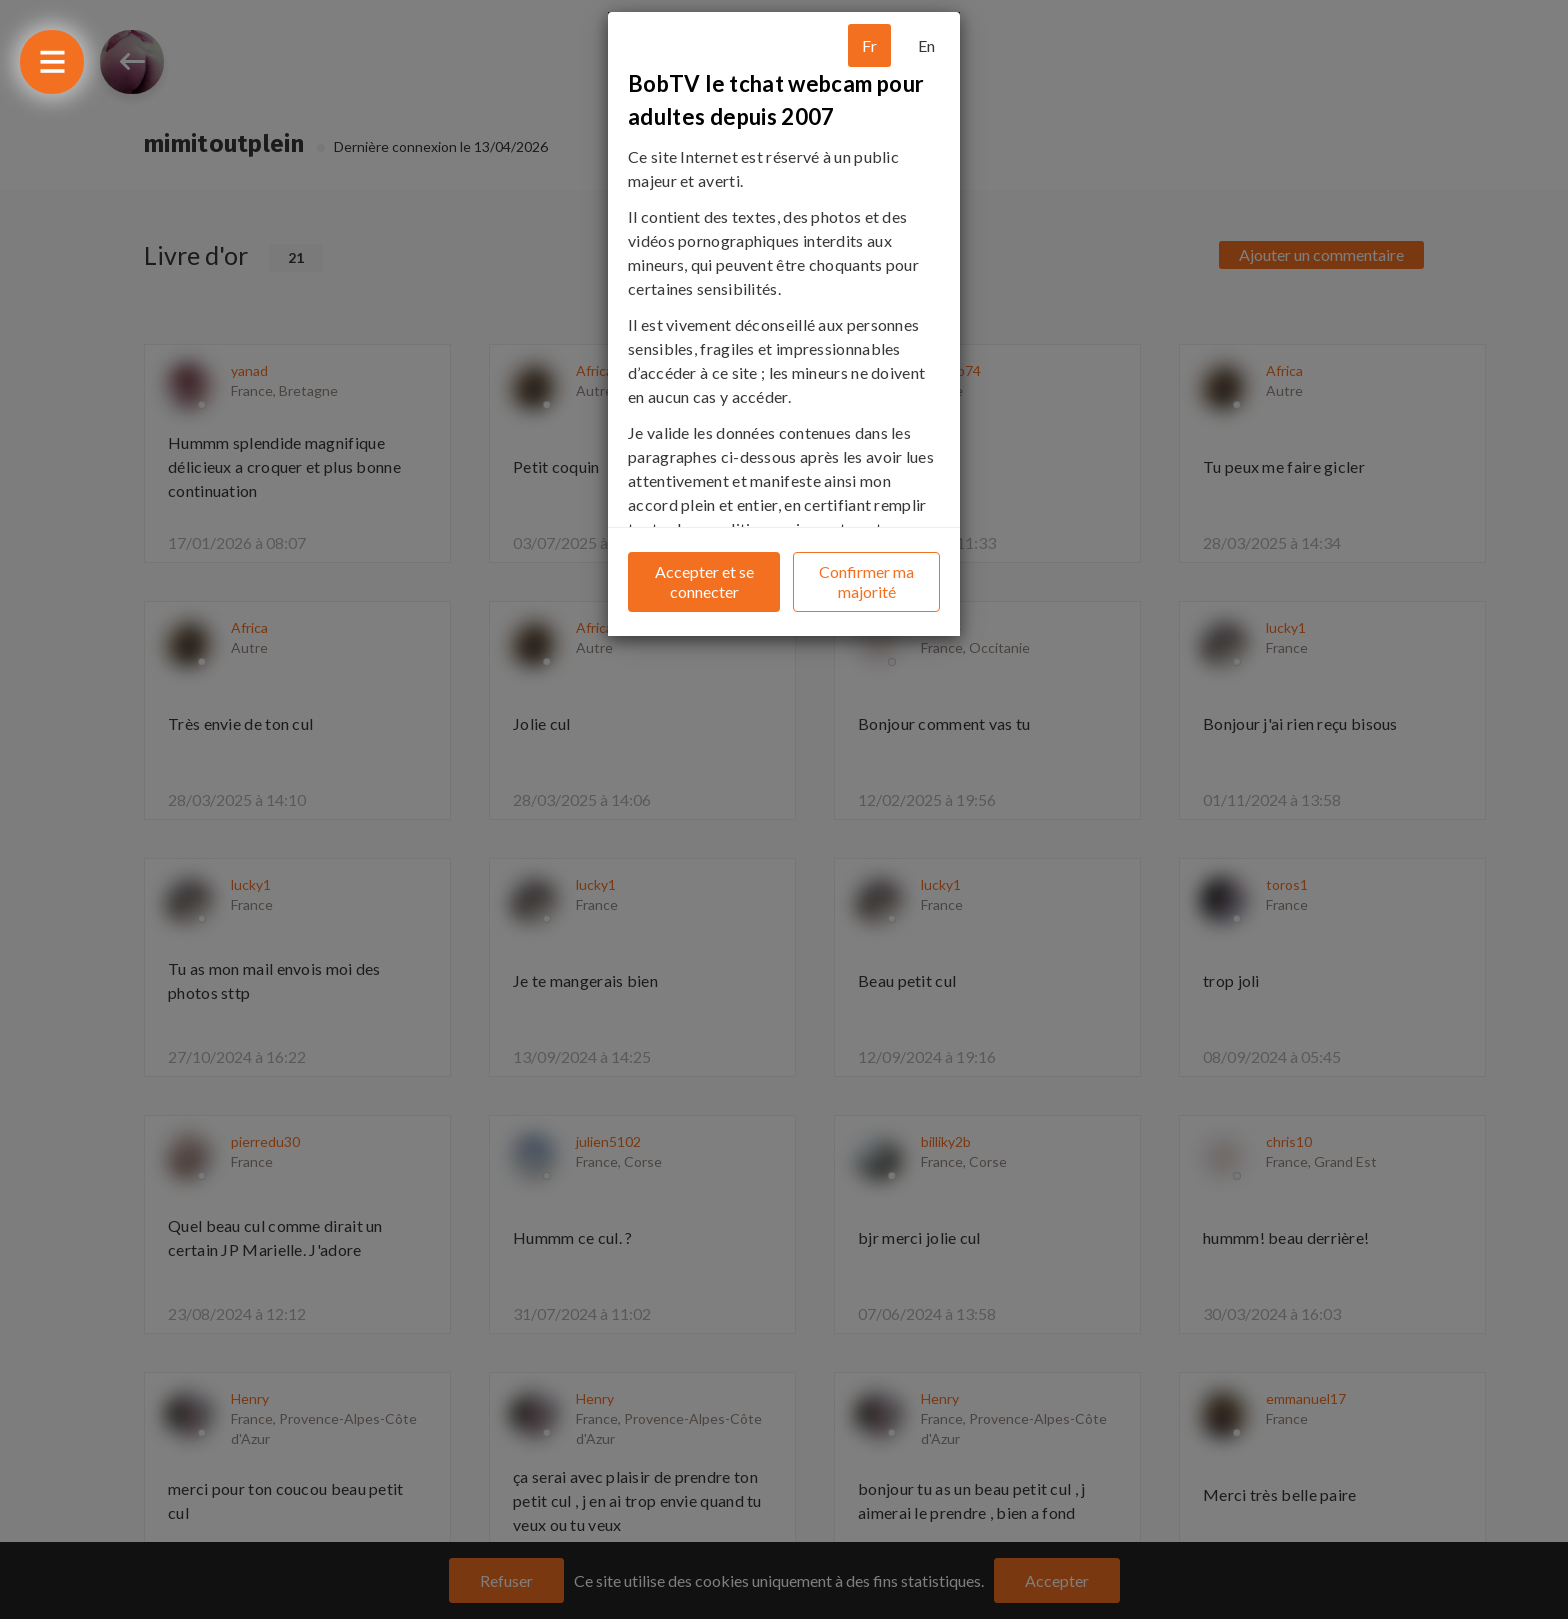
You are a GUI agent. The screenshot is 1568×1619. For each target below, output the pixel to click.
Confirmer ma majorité (866, 581)
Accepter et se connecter (704, 581)
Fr (869, 45)
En (926, 45)
